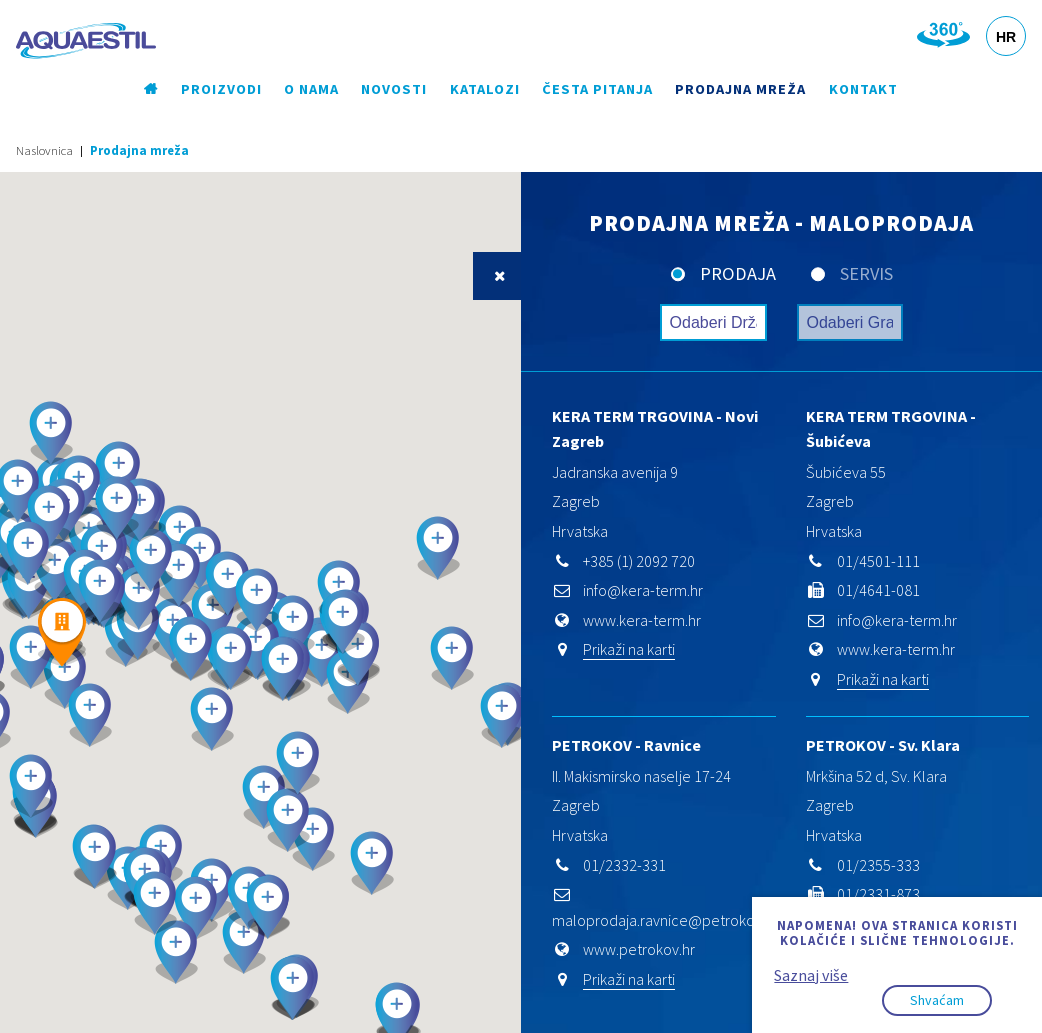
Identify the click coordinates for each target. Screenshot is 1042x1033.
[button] (452, 659)
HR (1006, 37)
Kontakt (863, 89)
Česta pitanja (597, 89)
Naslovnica (44, 150)
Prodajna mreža (740, 89)
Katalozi (485, 89)
